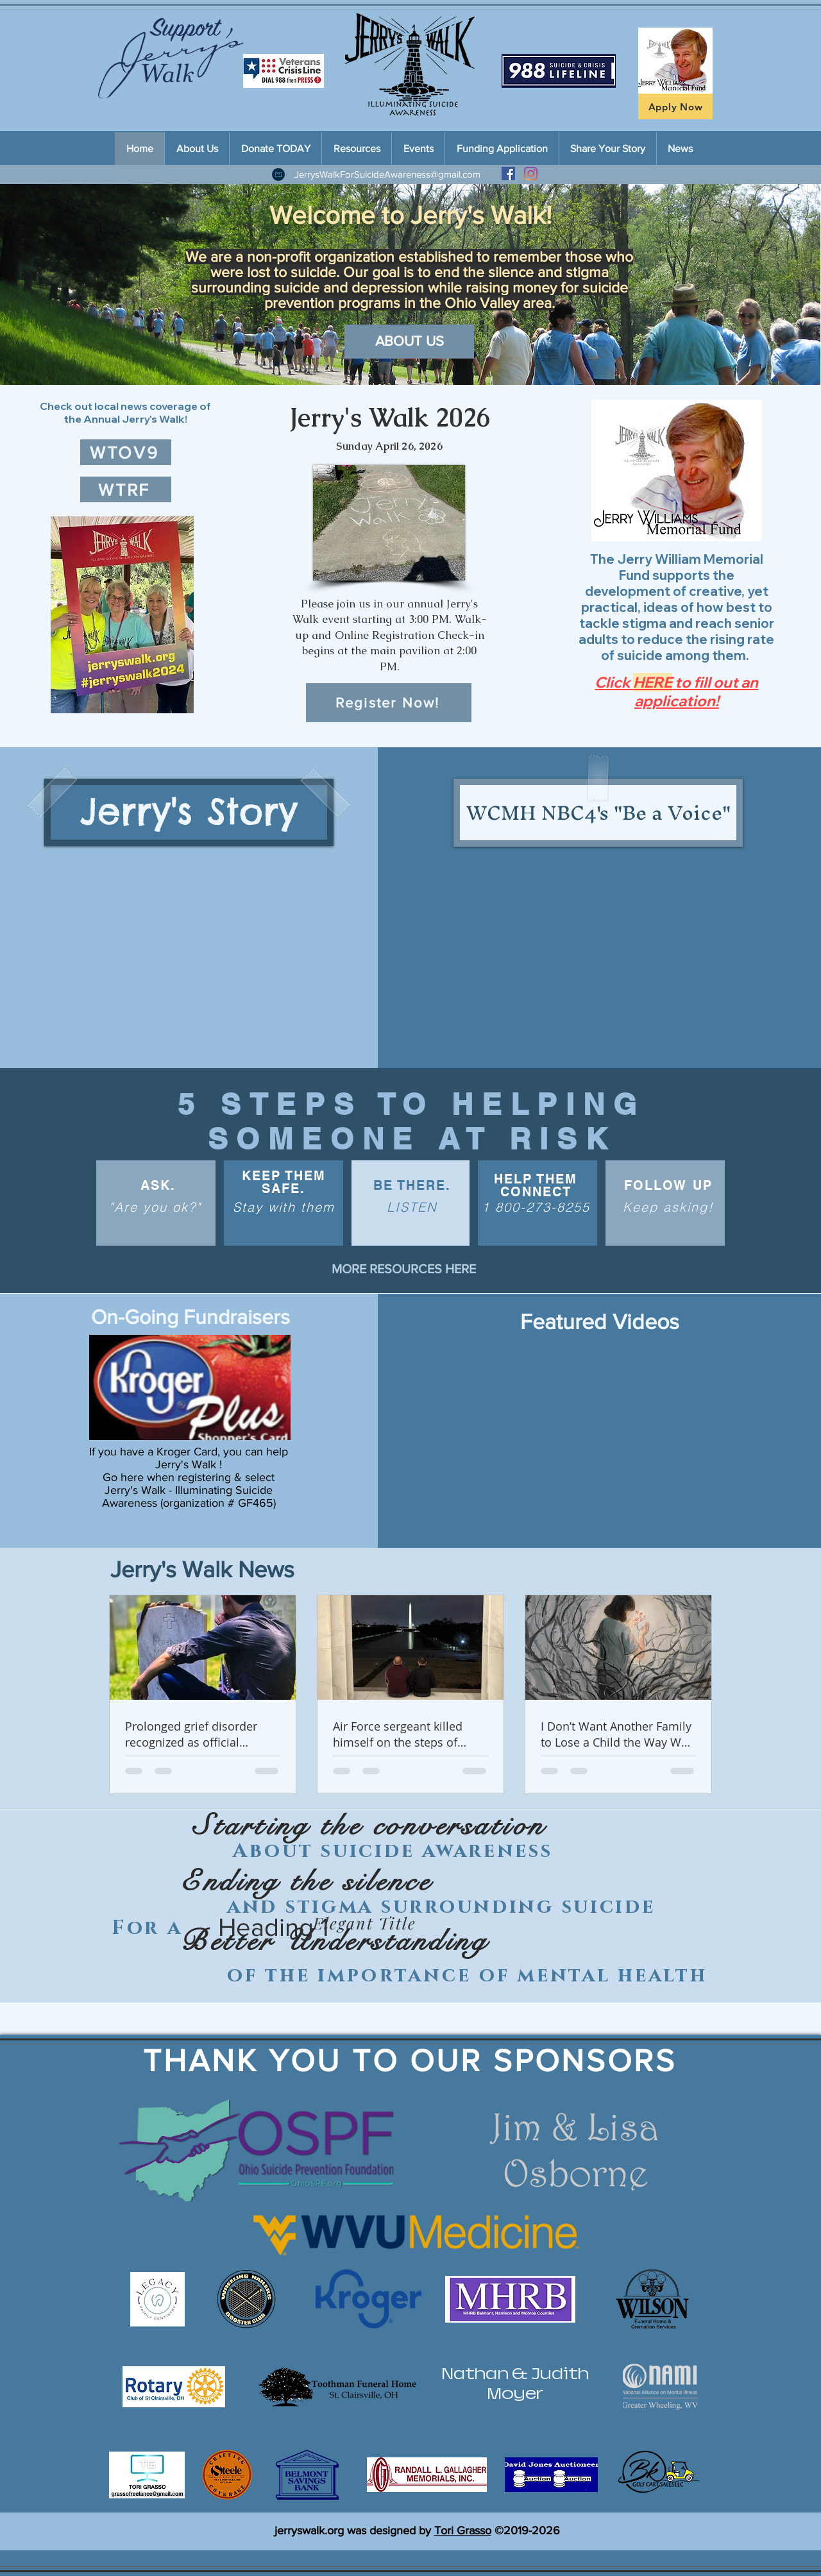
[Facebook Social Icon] (508, 173)
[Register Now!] (388, 702)
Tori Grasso (462, 2530)
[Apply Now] (675, 106)
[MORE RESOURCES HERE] (404, 1269)
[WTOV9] (125, 452)
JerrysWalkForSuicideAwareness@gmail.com (387, 174)
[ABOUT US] (409, 342)
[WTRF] (125, 489)
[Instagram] (530, 173)
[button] (122, 614)
